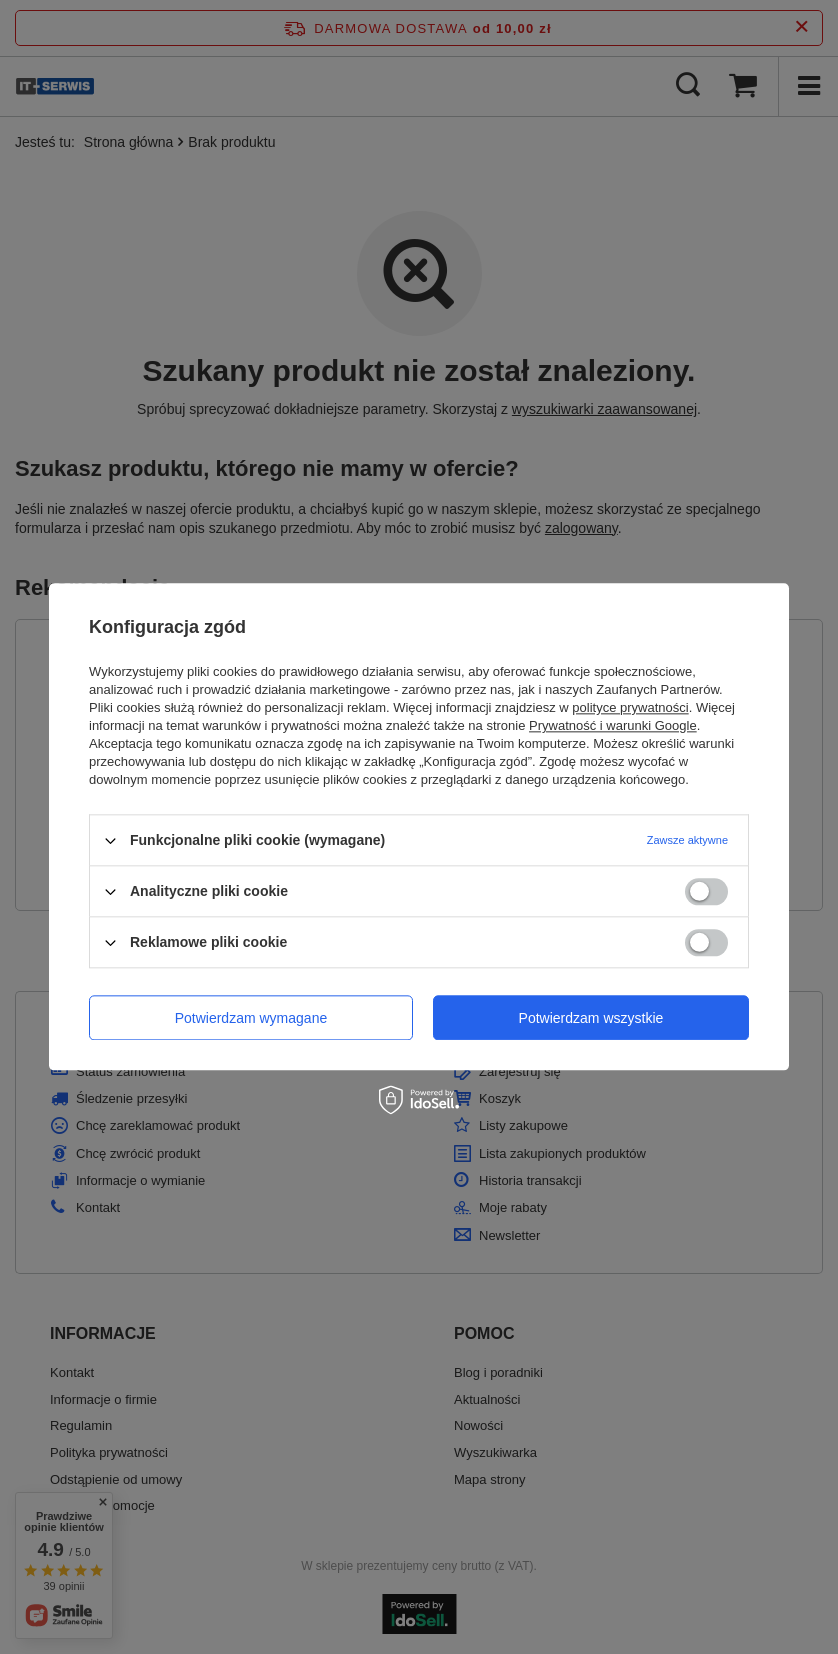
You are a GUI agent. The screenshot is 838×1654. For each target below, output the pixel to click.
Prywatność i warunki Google (613, 725)
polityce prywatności (630, 707)
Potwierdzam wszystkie (591, 1018)
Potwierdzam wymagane (251, 1018)
